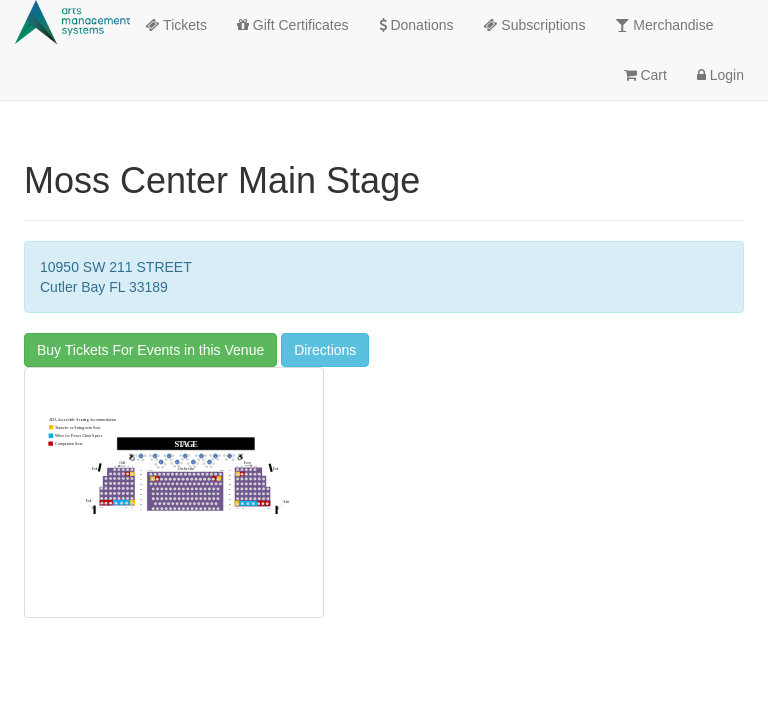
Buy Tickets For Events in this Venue (150, 350)
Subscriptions (534, 25)
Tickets (175, 25)
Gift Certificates (293, 25)
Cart (645, 75)
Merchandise (664, 25)
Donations (416, 25)
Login (720, 75)
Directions (325, 350)
